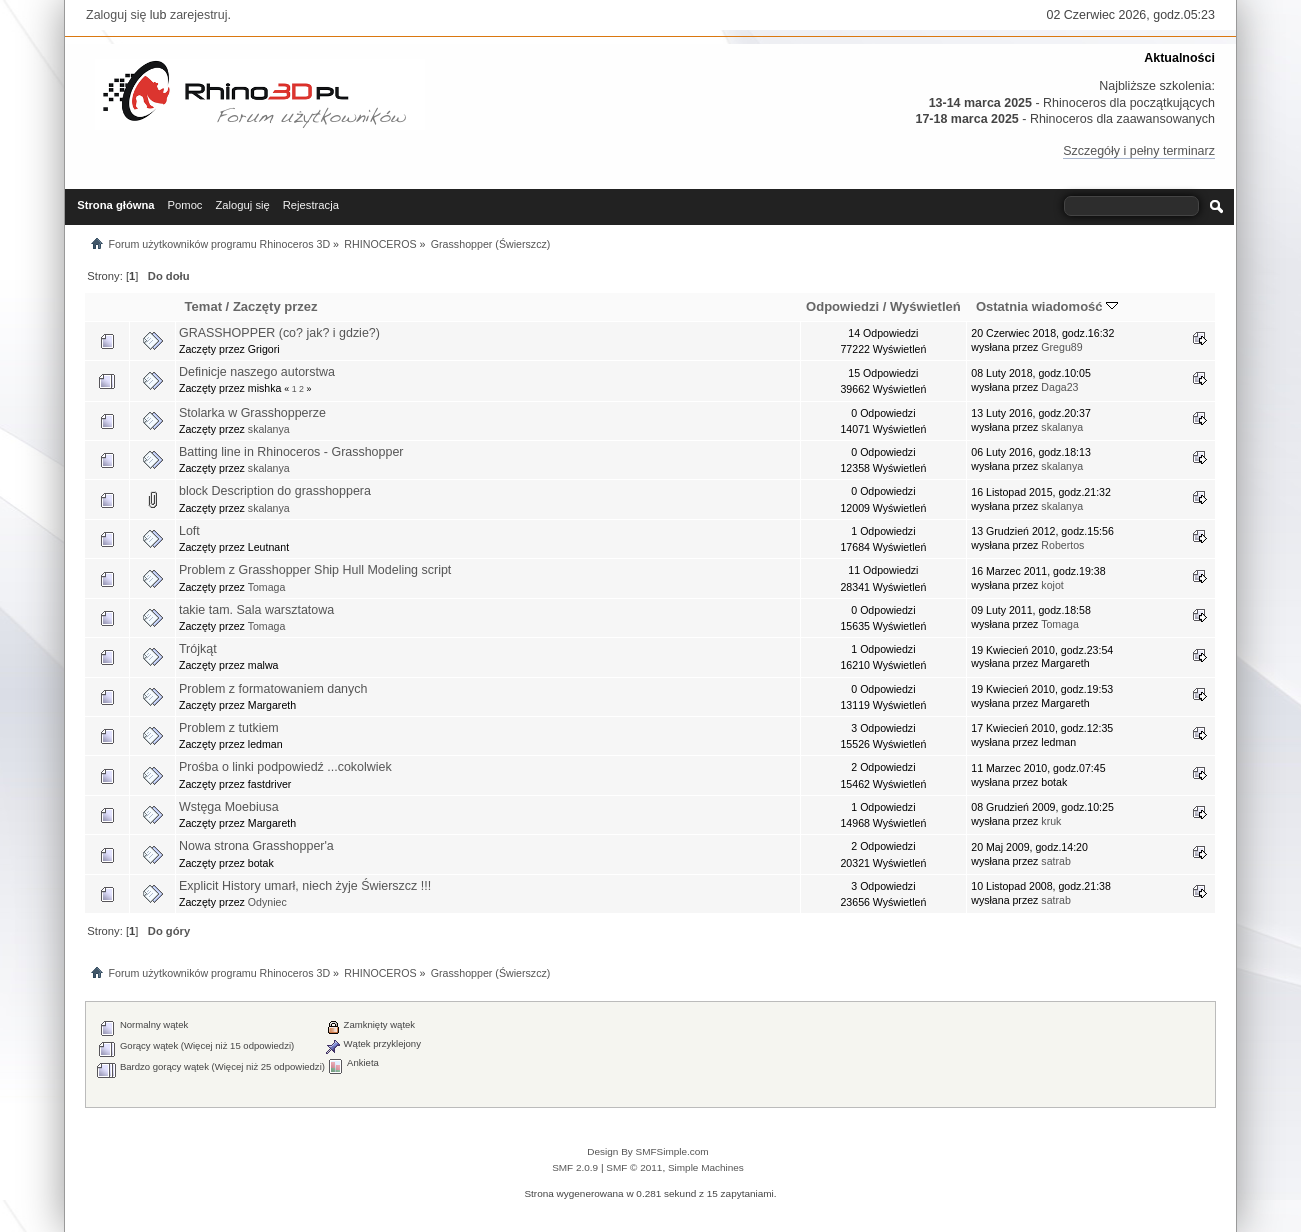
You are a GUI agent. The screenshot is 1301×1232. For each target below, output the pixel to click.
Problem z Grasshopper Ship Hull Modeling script (315, 570)
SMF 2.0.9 (575, 1167)
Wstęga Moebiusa (229, 807)
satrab (1055, 861)
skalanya (269, 429)
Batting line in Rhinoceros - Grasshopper (291, 452)
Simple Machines (706, 1167)
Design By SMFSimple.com (647, 1151)
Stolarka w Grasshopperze (252, 413)
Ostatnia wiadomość (1047, 306)
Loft (189, 531)
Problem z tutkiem (229, 728)
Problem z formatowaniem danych (273, 689)
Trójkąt (198, 649)
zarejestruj (199, 15)
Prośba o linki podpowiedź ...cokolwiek (285, 767)
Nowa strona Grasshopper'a (256, 846)
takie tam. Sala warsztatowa (256, 610)
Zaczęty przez (275, 306)
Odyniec (267, 902)
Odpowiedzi (842, 306)
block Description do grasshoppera (275, 491)
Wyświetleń (925, 306)
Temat (203, 306)
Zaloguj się (116, 15)
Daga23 (1059, 387)
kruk (1051, 821)
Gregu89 (1061, 347)
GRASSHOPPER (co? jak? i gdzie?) (279, 333)
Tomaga (267, 587)
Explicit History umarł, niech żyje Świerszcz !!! (305, 886)
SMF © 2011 (634, 1167)
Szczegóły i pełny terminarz (1139, 151)
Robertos (1062, 545)
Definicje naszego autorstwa (257, 372)
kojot (1052, 585)
